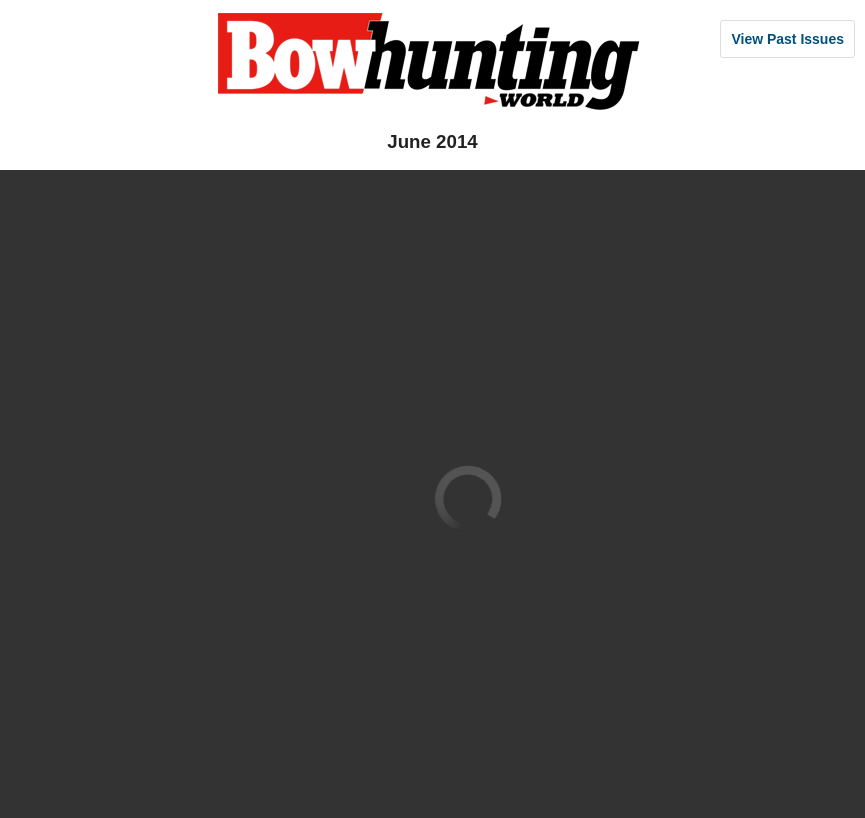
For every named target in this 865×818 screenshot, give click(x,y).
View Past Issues (787, 39)
